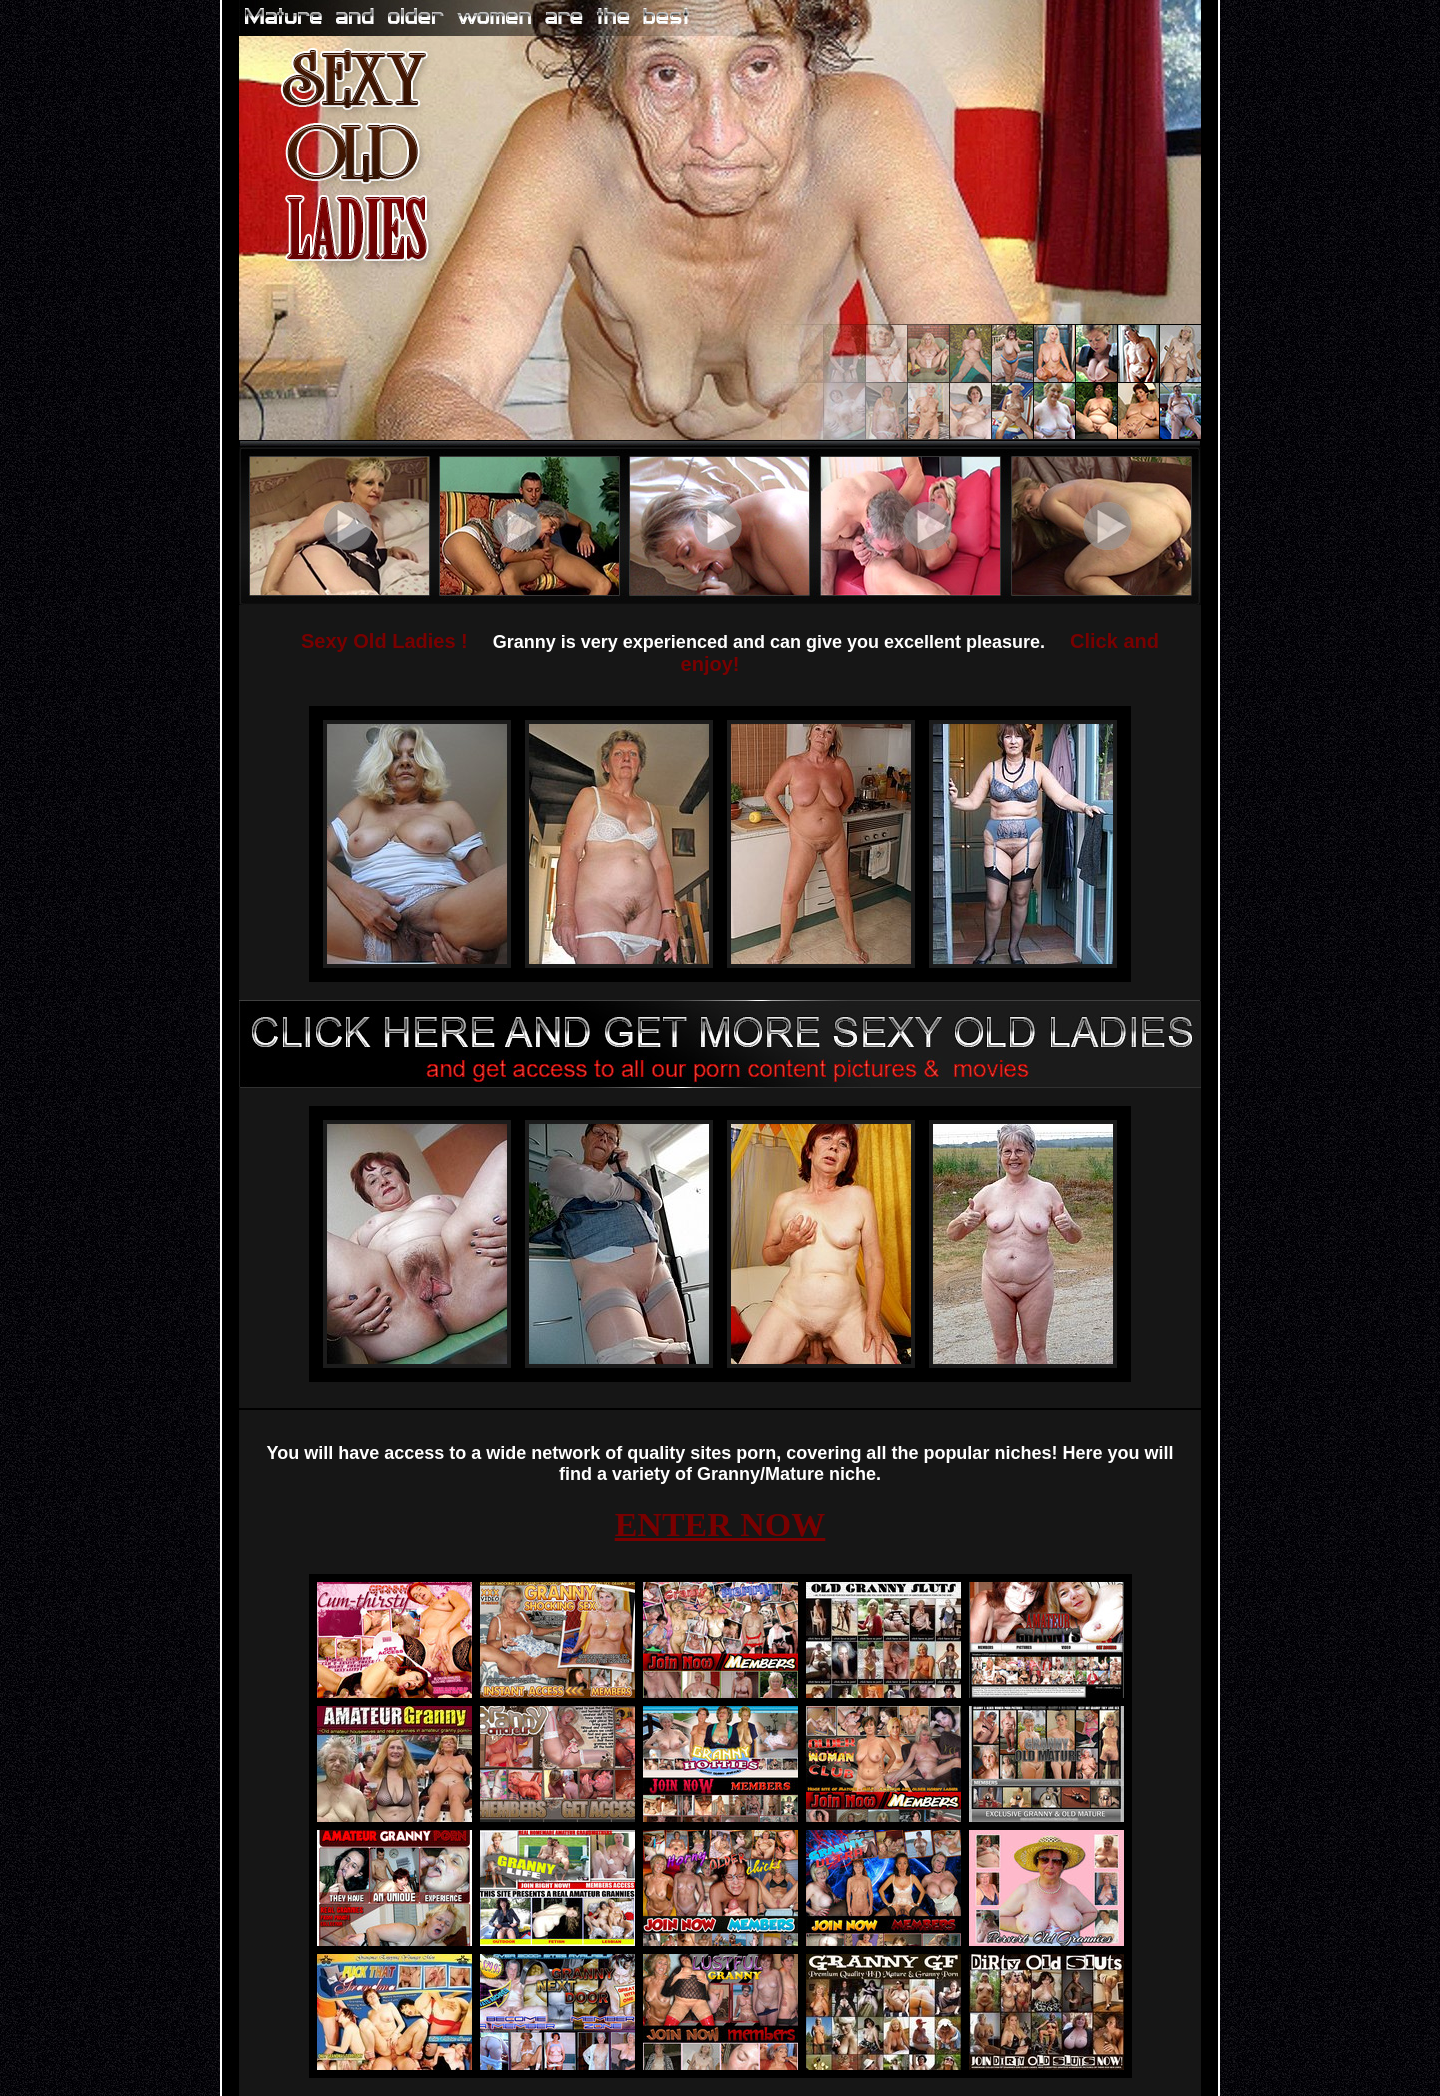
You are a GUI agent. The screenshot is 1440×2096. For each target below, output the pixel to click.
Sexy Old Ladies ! (384, 641)
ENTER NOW (720, 1524)
